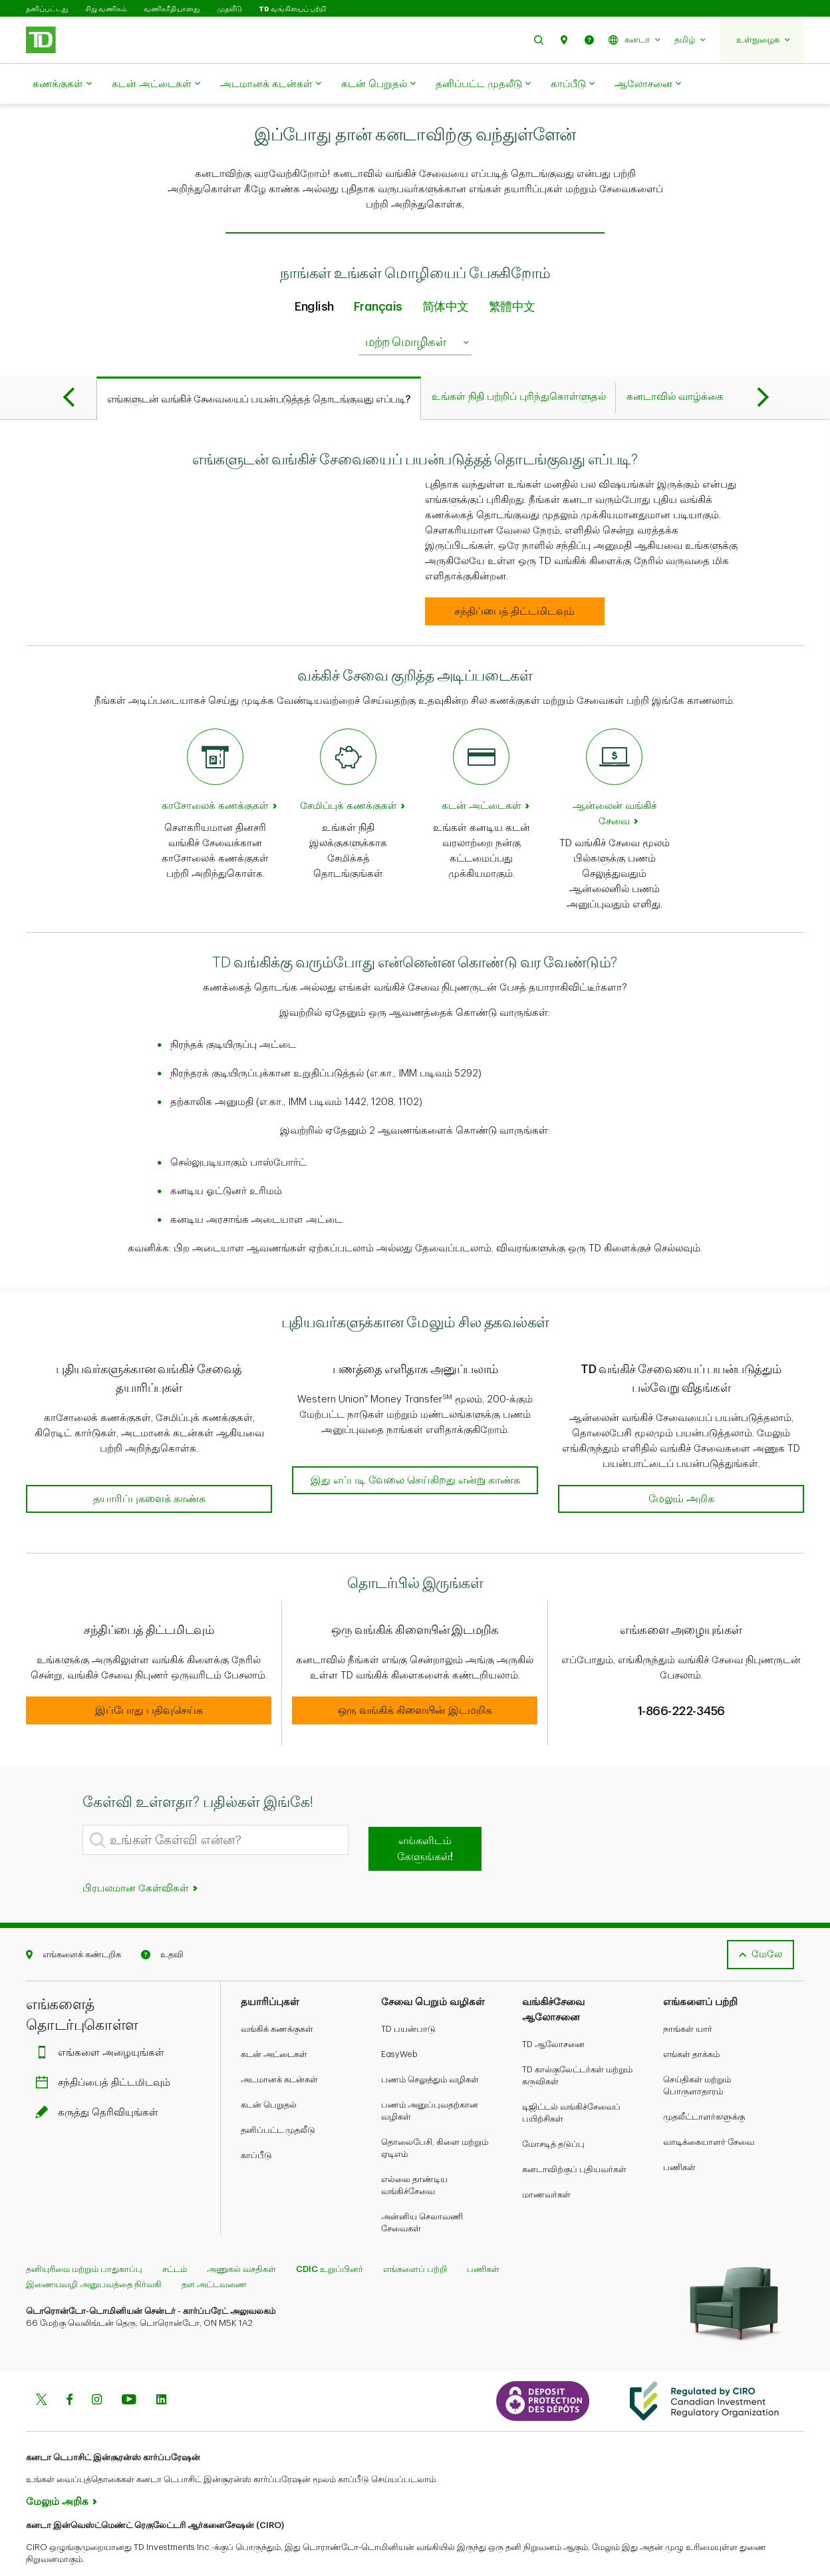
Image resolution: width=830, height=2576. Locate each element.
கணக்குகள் (62, 84)
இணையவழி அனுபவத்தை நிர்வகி (94, 2251)
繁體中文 (512, 273)
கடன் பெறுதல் (378, 84)
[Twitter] (41, 2367)
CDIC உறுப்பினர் (329, 2235)
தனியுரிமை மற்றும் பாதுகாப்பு (84, 2235)
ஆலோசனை (648, 84)
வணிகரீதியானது (172, 8)
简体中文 (445, 273)
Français (378, 273)
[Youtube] (129, 2367)
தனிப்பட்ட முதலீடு (483, 84)
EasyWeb (399, 2020)
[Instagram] (97, 2367)
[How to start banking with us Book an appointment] (515, 578)
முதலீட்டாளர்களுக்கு (704, 2083)
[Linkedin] (161, 2367)
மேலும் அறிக (57, 2469)
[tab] (258, 365)
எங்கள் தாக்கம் (691, 2020)
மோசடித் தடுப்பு (553, 2110)
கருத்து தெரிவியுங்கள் (100, 2079)
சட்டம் (174, 2235)
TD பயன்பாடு (408, 1995)
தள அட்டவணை (214, 2251)
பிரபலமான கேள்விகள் (140, 1855)
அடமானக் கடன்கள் (270, 84)
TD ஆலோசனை (553, 2011)
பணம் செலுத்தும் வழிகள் (430, 2046)
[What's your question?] (215, 1807)
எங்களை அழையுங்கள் (103, 2019)
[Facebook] (69, 2367)
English (314, 273)
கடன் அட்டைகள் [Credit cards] (481, 773)
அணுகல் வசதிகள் (241, 2235)
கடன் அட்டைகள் (156, 84)
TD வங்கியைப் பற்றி (292, 8)
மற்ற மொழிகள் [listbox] (418, 309)
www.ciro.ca (56, 2548)
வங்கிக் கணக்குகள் (277, 1995)
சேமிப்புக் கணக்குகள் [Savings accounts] (348, 773)
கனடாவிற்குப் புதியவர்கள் (574, 2136)
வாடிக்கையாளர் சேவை (708, 2108)
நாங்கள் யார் (687, 1995)
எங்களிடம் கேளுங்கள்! (425, 1815)
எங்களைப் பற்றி (415, 2235)
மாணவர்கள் (546, 2161)
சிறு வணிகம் (106, 8)
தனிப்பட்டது (47, 9)
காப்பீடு (573, 84)
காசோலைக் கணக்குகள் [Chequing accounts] (215, 773)
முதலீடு (229, 8)
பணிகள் (679, 2134)
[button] (539, 40)
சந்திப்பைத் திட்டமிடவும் (106, 2049)
